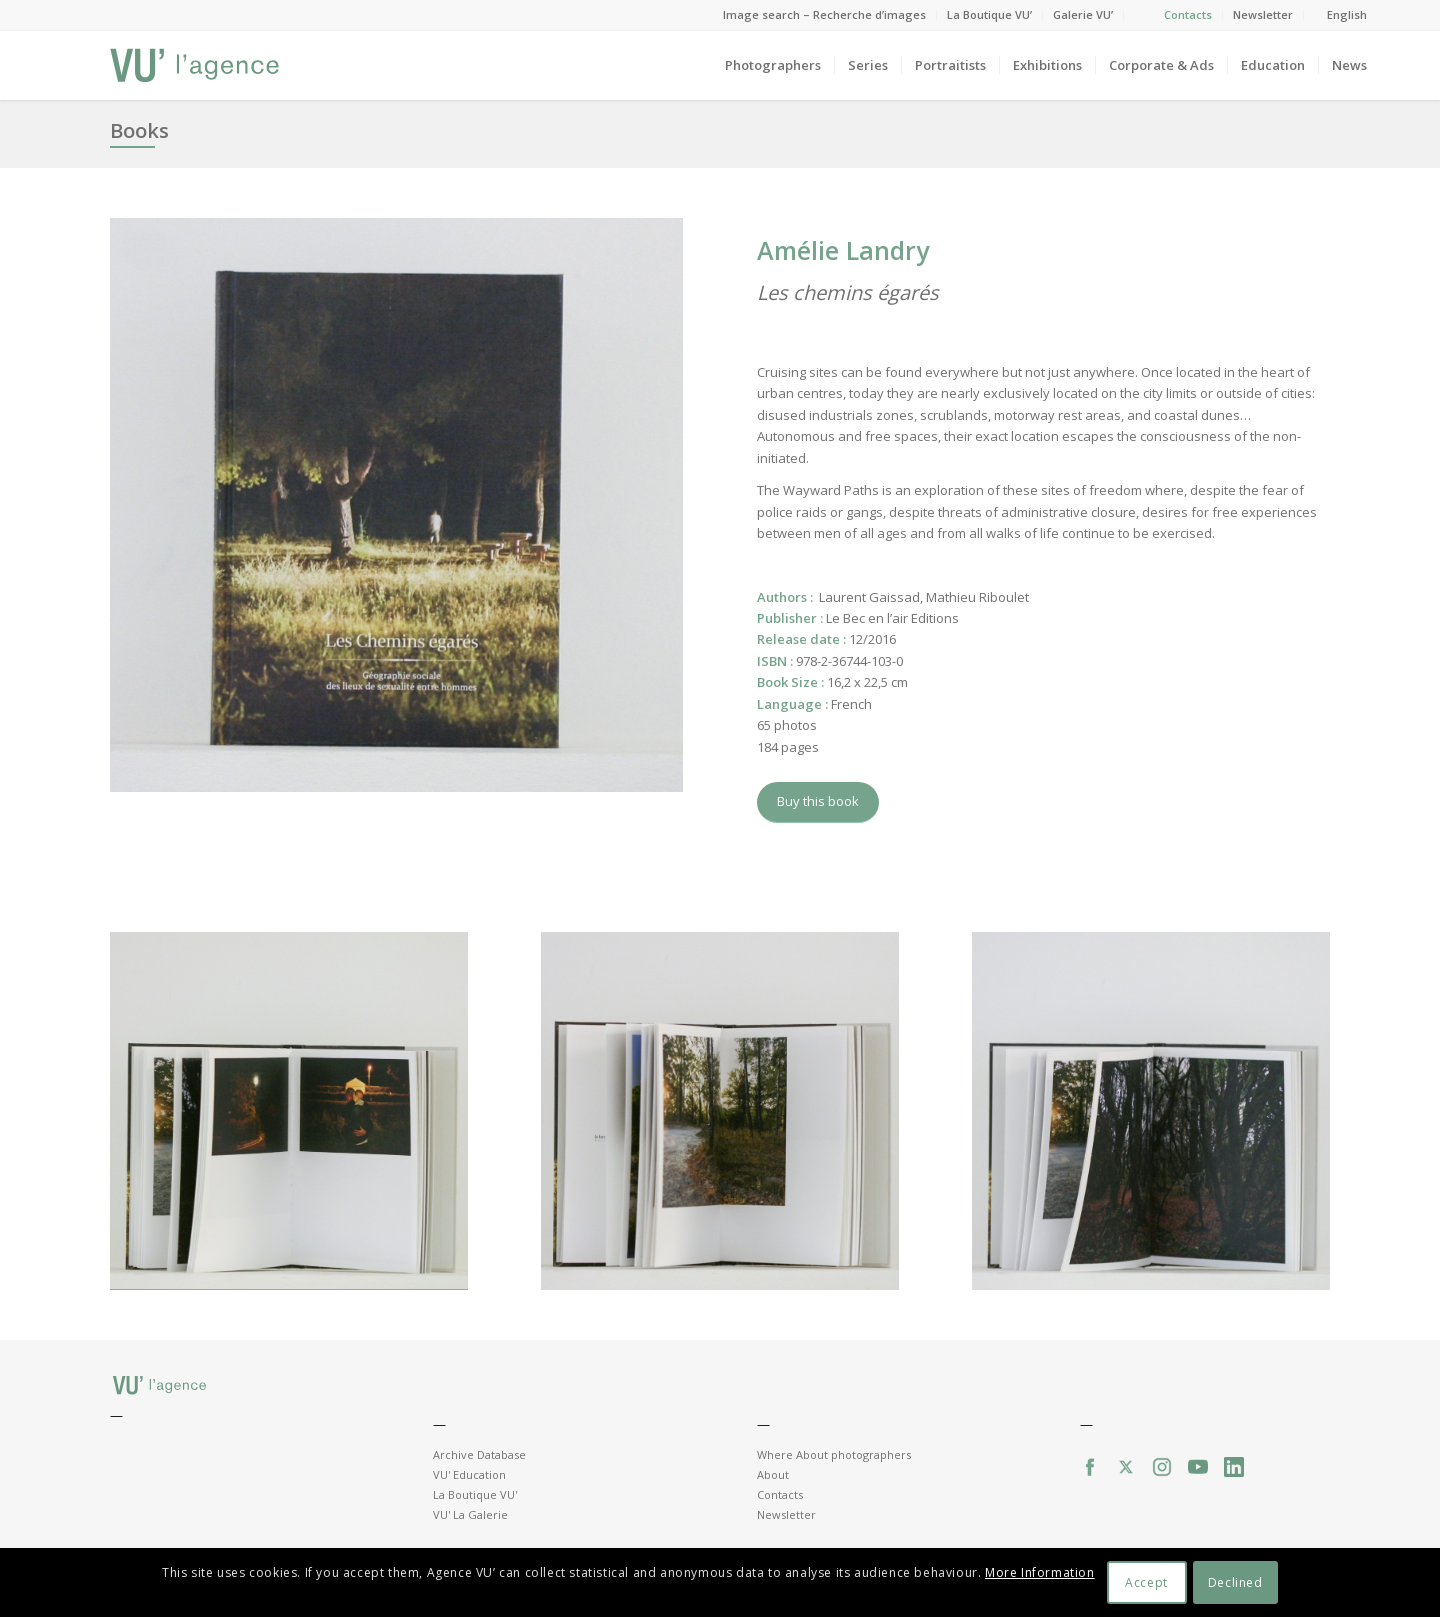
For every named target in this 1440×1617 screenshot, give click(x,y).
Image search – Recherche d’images (824, 14)
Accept (1146, 1582)
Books (139, 130)
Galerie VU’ (1083, 14)
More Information (1040, 1572)
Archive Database (479, 1454)
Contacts (1188, 14)
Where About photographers (834, 1454)
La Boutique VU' (475, 1494)
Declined (1235, 1582)
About (773, 1474)
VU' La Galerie (470, 1514)
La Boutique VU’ (989, 14)
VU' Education (469, 1474)
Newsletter (1263, 14)
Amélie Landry (843, 250)
